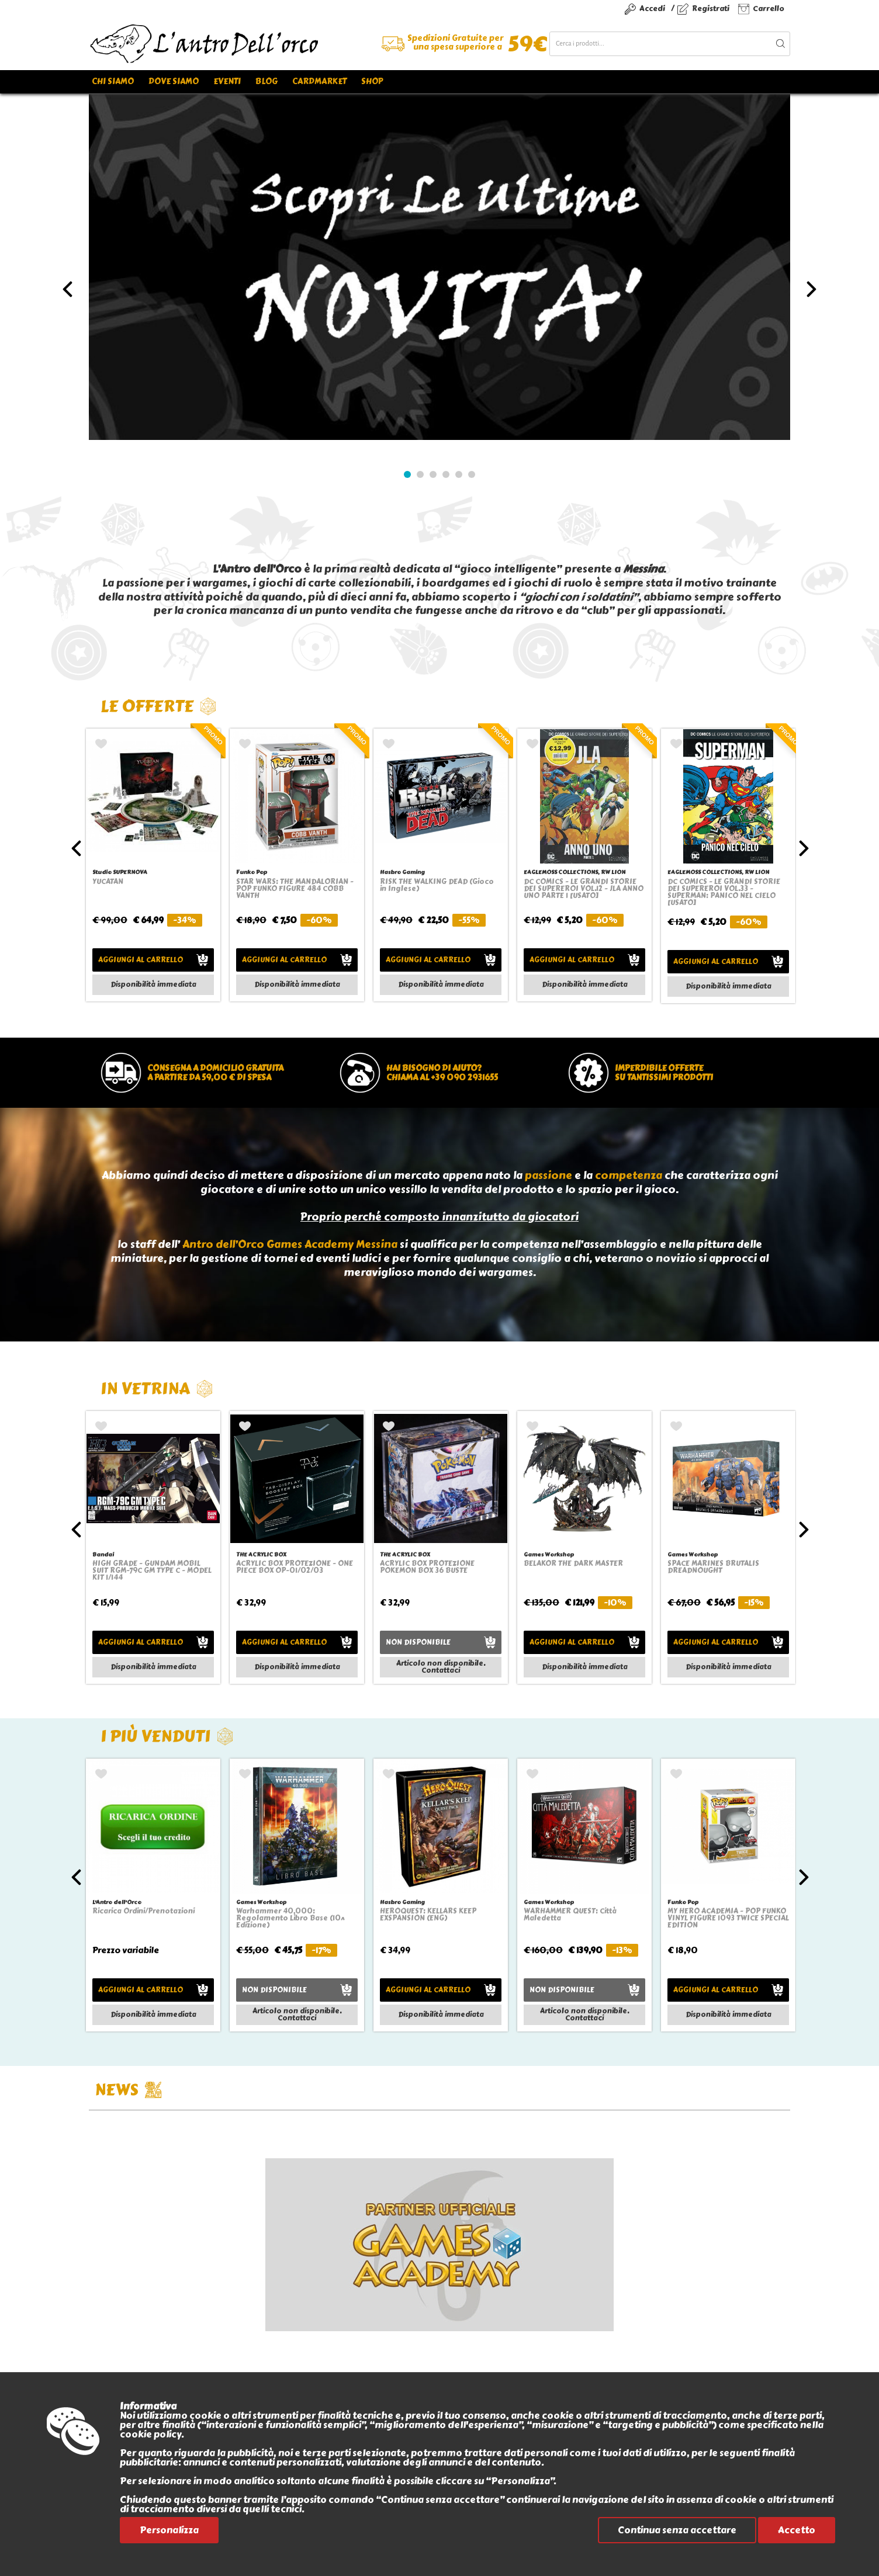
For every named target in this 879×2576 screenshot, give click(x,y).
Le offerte (159, 706)
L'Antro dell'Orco (116, 1902)
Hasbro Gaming (402, 872)
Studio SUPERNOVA (119, 872)
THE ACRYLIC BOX (261, 1554)
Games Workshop (549, 1554)
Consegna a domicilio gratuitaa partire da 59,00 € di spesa (215, 1073)
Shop (372, 81)
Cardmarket (319, 81)
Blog (266, 81)
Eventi (227, 81)
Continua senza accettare (677, 2530)
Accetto (796, 2530)
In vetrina (157, 1388)
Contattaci (440, 1670)
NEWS (128, 2089)
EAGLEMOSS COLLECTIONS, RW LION (574, 872)
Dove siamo (173, 81)
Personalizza (169, 2530)
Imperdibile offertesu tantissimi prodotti (664, 1073)
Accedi (652, 8)
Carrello (768, 8)
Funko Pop (251, 872)
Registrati (710, 8)
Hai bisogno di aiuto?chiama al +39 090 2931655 (442, 1073)
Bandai (103, 1554)
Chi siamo (113, 81)
